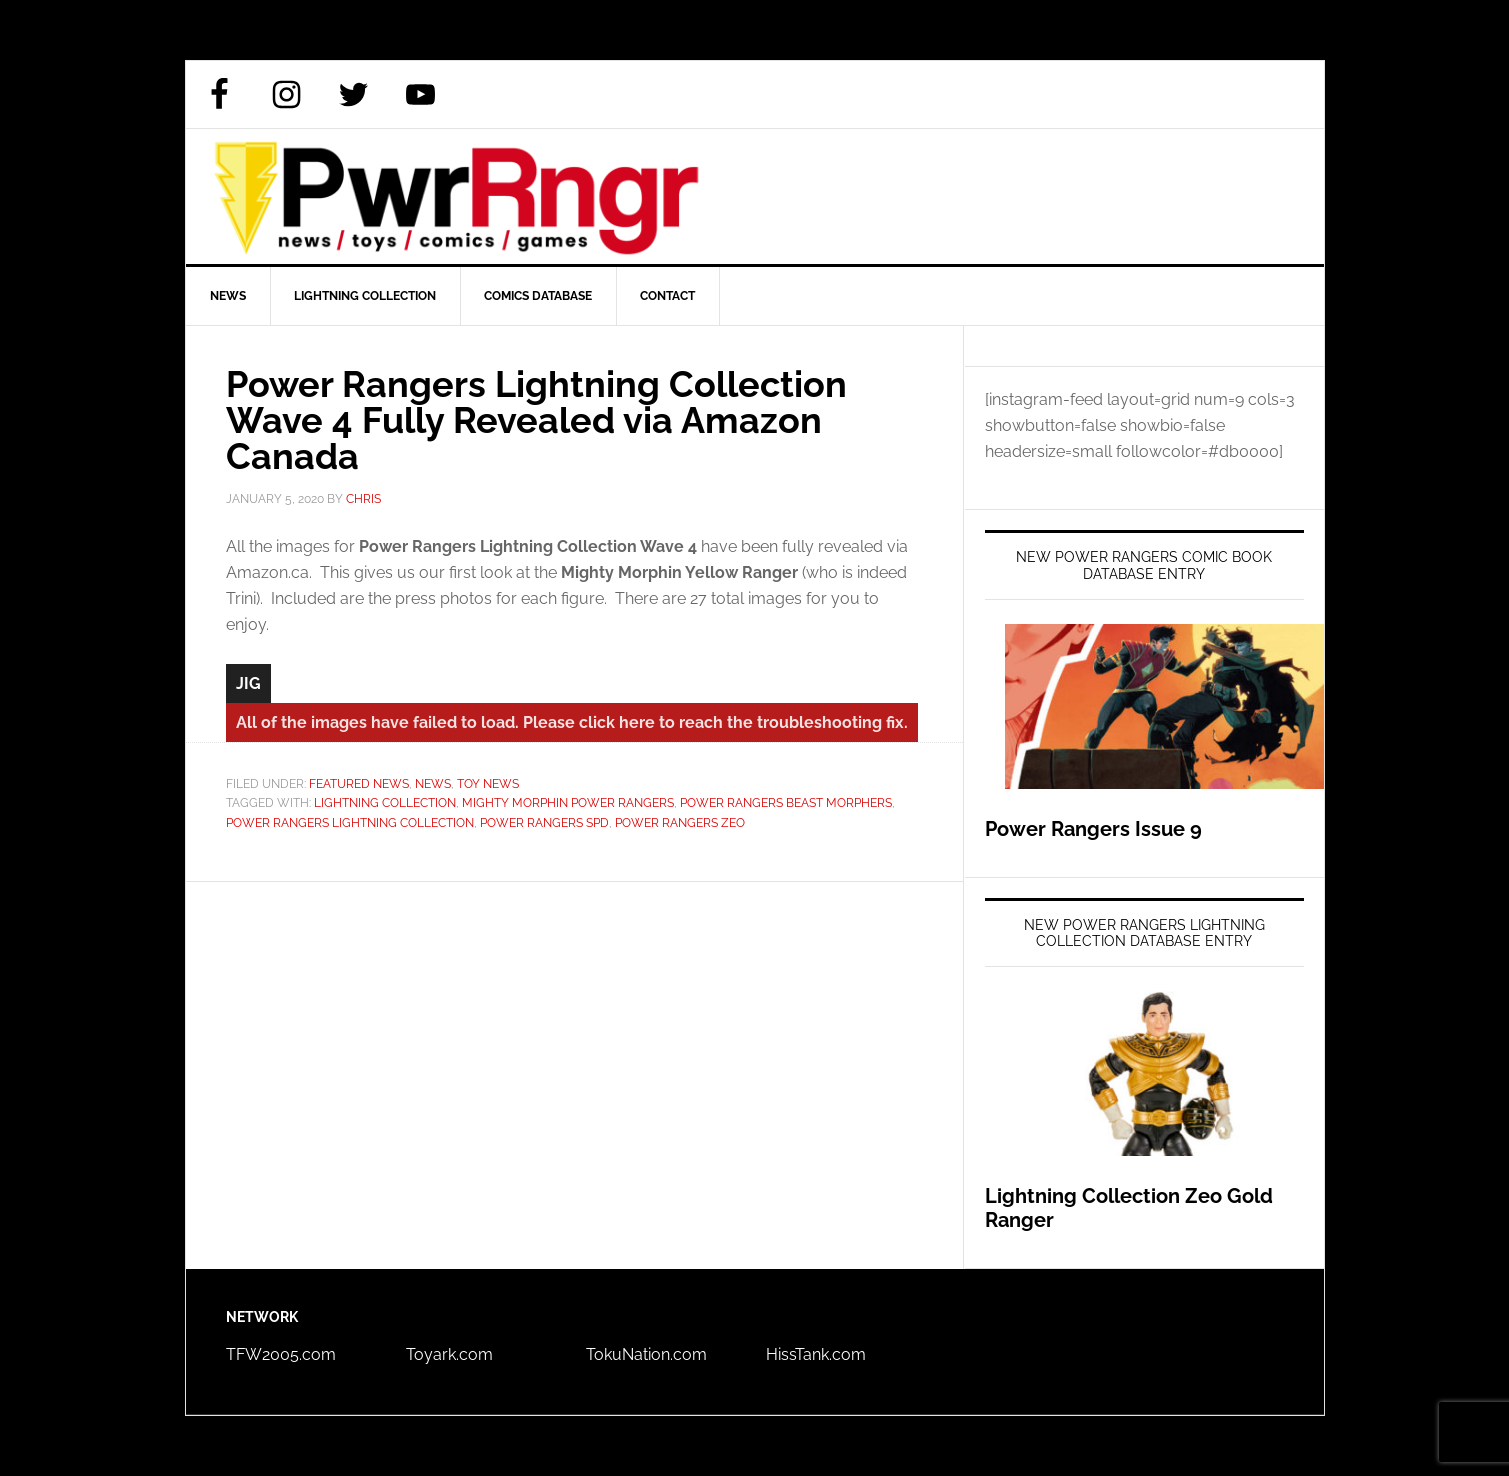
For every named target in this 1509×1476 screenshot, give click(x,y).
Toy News (488, 784)
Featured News (359, 784)
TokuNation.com (646, 1354)
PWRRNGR (755, 196)
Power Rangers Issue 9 (1093, 829)
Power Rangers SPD (544, 823)
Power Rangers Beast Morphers (786, 803)
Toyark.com (449, 1354)
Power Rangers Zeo (680, 823)
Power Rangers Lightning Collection (350, 823)
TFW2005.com (281, 1354)
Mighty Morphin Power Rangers (568, 803)
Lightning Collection (385, 803)
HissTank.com (816, 1354)
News (433, 784)
